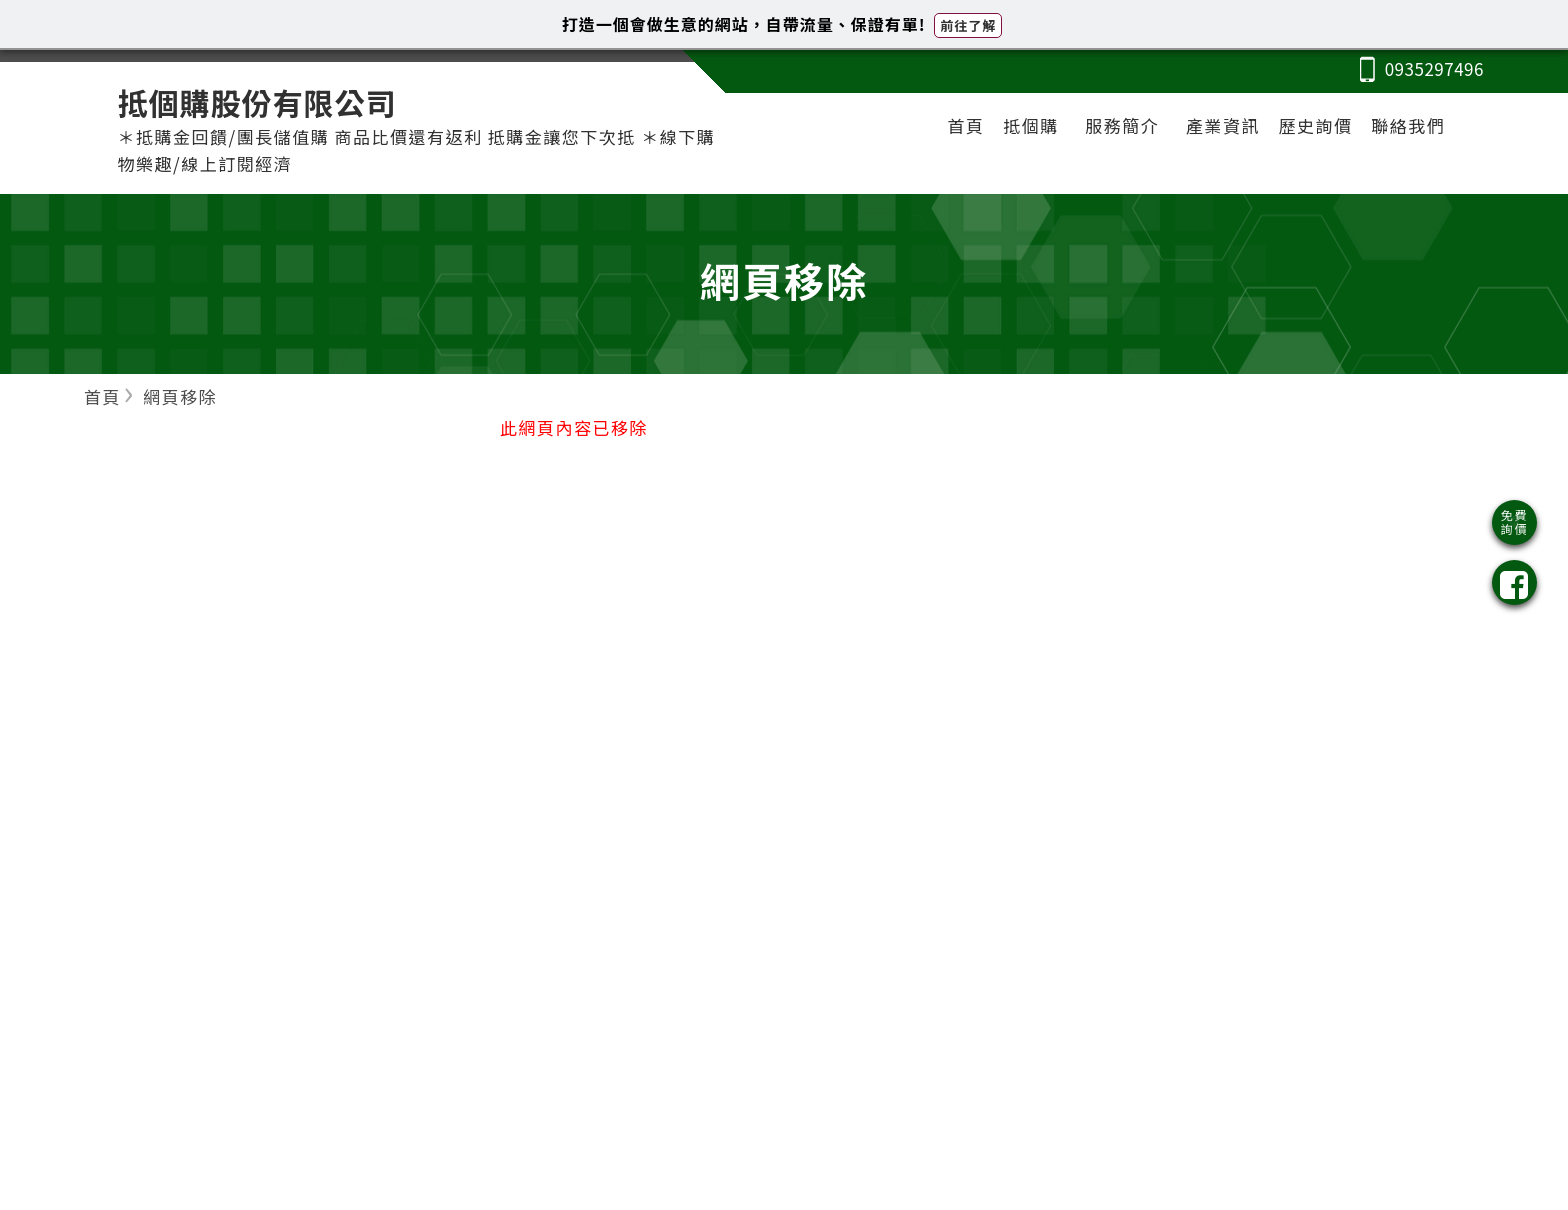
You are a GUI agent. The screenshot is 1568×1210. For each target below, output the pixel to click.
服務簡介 (1122, 125)
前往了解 (968, 25)
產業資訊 (1223, 125)
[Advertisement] (1291, 591)
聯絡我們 (1408, 125)
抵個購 (1031, 125)
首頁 (966, 125)
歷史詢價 (1316, 125)
